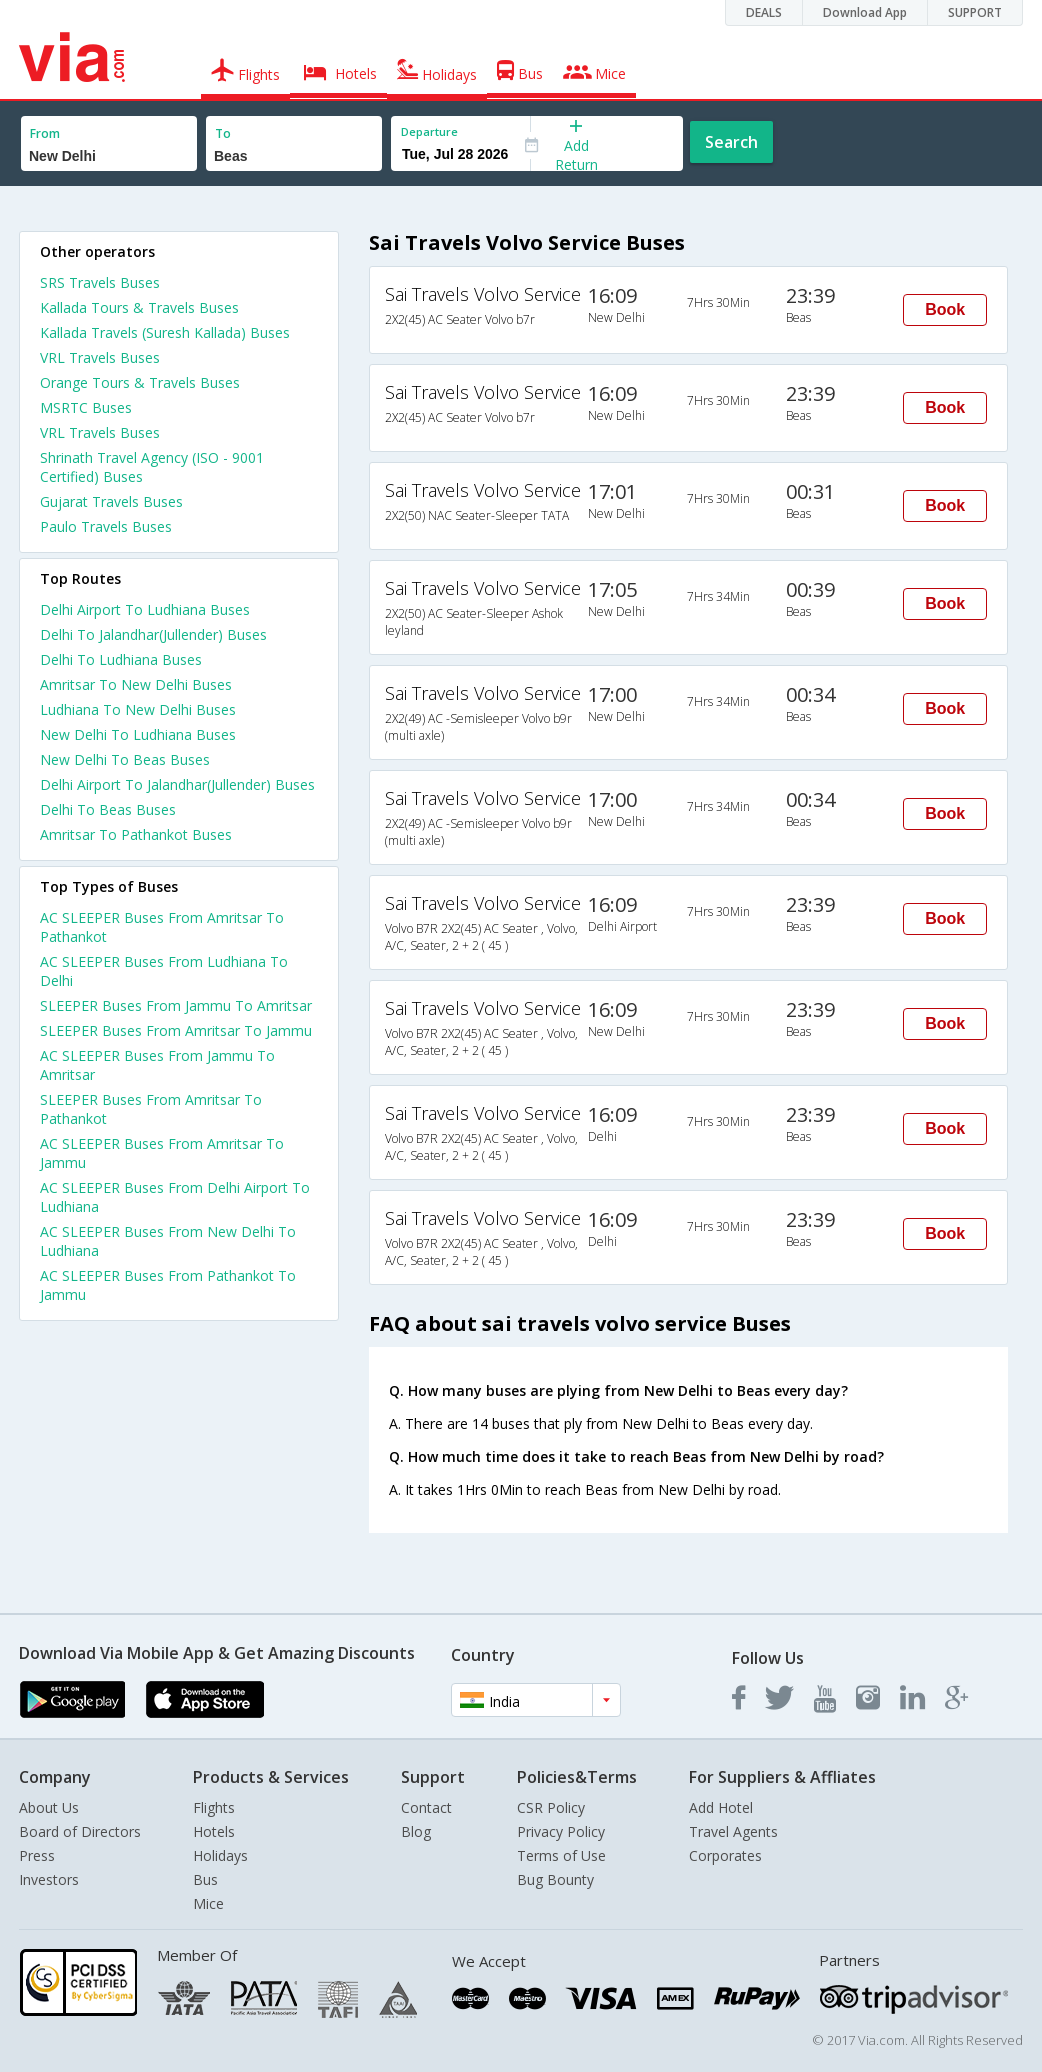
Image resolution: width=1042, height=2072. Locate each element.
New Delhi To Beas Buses (125, 759)
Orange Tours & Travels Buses (140, 382)
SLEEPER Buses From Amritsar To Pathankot (151, 1109)
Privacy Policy (561, 1831)
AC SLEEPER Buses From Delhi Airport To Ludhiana (175, 1197)
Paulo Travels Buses (106, 526)
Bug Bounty (555, 1879)
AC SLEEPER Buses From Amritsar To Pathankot (162, 927)
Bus (205, 1879)
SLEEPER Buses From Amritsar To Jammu (176, 1030)
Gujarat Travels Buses (111, 501)
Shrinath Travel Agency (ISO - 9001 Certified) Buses (152, 467)
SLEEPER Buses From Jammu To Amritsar (176, 1005)
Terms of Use (561, 1855)
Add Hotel (721, 1807)
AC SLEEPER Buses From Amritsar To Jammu (162, 1153)
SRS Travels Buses (100, 282)
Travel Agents (733, 1831)
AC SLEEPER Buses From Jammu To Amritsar (157, 1065)
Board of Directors (80, 1831)
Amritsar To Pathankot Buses (136, 834)
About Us (49, 1807)
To (223, 133)
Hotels (214, 1831)
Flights (214, 1807)
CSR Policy (551, 1807)
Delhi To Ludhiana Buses (121, 659)
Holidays (220, 1855)
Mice (208, 1903)
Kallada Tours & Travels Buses (139, 307)
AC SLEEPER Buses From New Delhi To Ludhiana (168, 1241)
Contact (426, 1807)
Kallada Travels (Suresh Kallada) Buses (165, 332)
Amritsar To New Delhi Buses (136, 684)
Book (945, 309)
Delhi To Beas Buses (108, 809)
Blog (416, 1831)
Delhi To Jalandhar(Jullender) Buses (153, 634)
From (45, 133)
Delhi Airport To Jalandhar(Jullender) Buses (177, 784)
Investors (49, 1879)
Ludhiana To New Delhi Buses (138, 709)
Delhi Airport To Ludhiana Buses (145, 609)
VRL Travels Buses (100, 357)
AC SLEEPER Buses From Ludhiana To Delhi (164, 971)
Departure (429, 131)
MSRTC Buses (86, 407)
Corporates (725, 1855)
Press (37, 1855)
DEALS (764, 12)
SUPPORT (975, 12)
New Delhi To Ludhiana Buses (138, 734)
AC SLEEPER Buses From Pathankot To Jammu (168, 1285)
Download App (865, 12)
